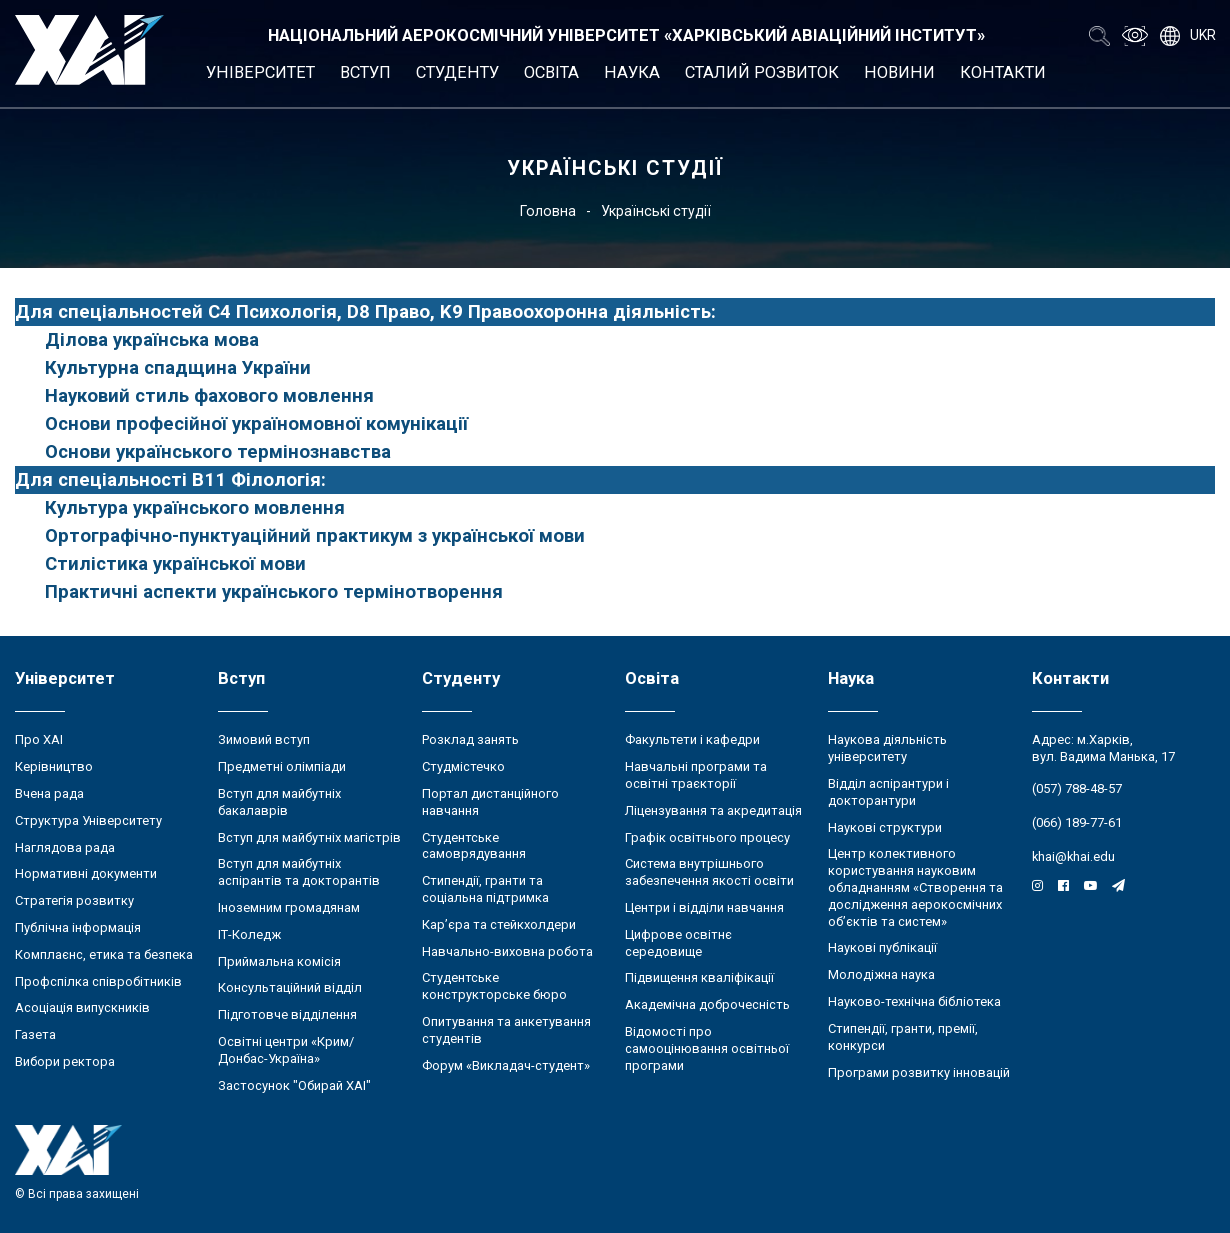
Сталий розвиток (762, 72)
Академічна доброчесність (707, 1004)
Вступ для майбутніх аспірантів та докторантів (299, 872)
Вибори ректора (65, 1061)
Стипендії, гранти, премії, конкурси (903, 1037)
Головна (548, 211)
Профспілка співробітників (98, 981)
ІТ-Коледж (249, 934)
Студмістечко (463, 766)
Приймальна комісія (279, 961)
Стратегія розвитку (74, 900)
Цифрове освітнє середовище (678, 943)
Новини (899, 72)
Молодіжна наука (881, 974)
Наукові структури (885, 827)
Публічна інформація (78, 927)
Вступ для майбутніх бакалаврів (279, 802)
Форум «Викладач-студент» (506, 1065)
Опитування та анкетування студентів (506, 1030)
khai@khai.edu (1073, 856)
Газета (35, 1034)
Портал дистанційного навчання (490, 802)
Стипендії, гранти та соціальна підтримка (485, 889)
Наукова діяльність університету (887, 748)
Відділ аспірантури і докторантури (888, 792)
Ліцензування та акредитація (713, 810)
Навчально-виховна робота (507, 951)
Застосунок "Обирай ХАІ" (294, 1085)
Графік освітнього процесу (707, 837)
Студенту (457, 72)
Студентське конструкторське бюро (494, 986)
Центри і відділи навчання (704, 907)
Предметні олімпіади (282, 766)
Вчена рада (49, 793)
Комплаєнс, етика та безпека (104, 954)
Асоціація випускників (82, 1007)
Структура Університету (88, 820)
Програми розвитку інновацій (919, 1072)
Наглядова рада (65, 847)
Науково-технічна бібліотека (914, 1001)
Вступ (365, 72)
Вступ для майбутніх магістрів (309, 837)
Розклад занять (470, 739)
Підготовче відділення (287, 1014)
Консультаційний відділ (290, 987)
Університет (260, 72)
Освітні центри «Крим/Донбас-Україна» (286, 1050)
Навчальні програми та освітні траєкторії (696, 775)
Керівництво (54, 766)
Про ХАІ (39, 739)
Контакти (1003, 72)
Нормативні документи (86, 873)
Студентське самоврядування (474, 846)
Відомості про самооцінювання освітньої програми (707, 1048)
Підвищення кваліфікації (699, 977)
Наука (632, 72)
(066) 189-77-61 (1077, 822)
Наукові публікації (882, 947)
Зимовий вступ (264, 739)
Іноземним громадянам (289, 907)
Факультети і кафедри (692, 739)
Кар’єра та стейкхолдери (499, 924)
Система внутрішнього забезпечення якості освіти (709, 872)
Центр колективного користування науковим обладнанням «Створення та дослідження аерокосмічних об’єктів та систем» (915, 887)
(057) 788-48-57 (1077, 788)
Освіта (551, 72)
